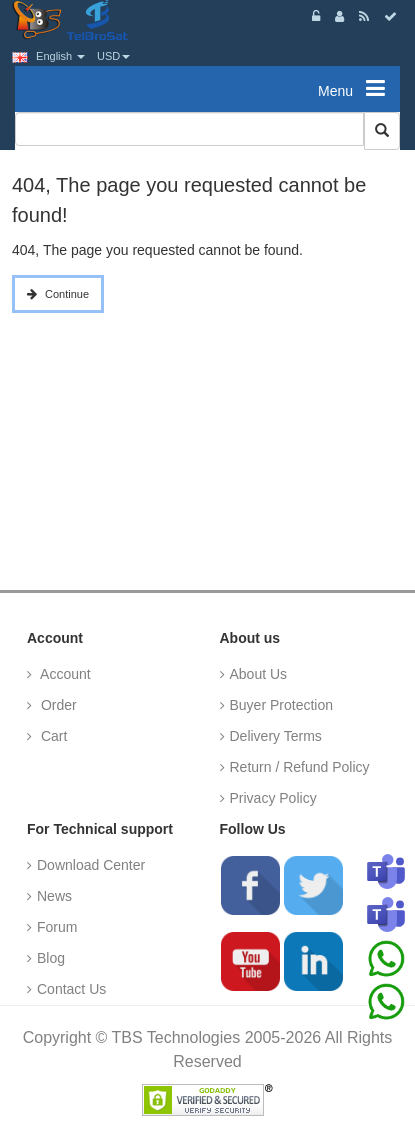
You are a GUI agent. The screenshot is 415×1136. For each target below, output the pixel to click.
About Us (259, 674)
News (54, 896)
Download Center (91, 865)
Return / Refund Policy (300, 767)
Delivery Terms (276, 736)
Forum (57, 927)
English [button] (48, 56)
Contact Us (71, 989)
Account (64, 674)
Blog (51, 958)
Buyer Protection (282, 705)
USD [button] (113, 56)
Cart (52, 736)
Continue (67, 294)
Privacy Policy (273, 798)
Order (57, 705)
